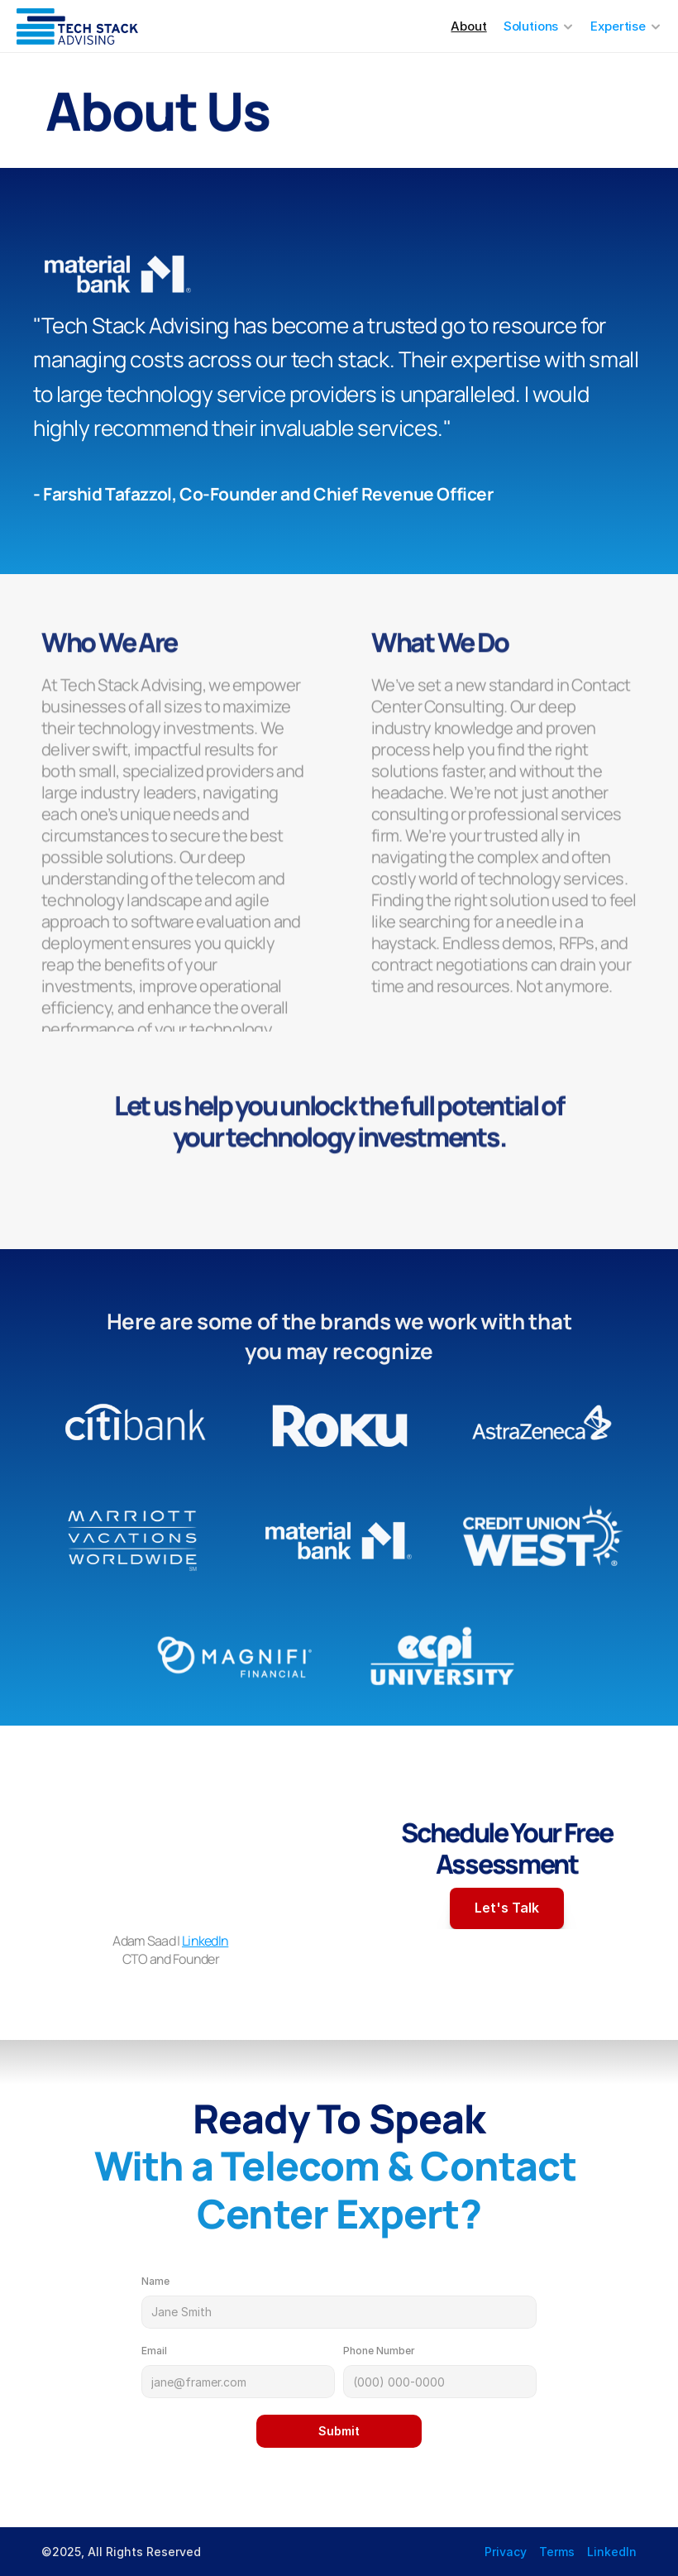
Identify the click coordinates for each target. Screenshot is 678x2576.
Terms (557, 2552)
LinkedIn (205, 1942)
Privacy (506, 2552)
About (468, 26)
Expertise (618, 26)
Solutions (531, 26)
